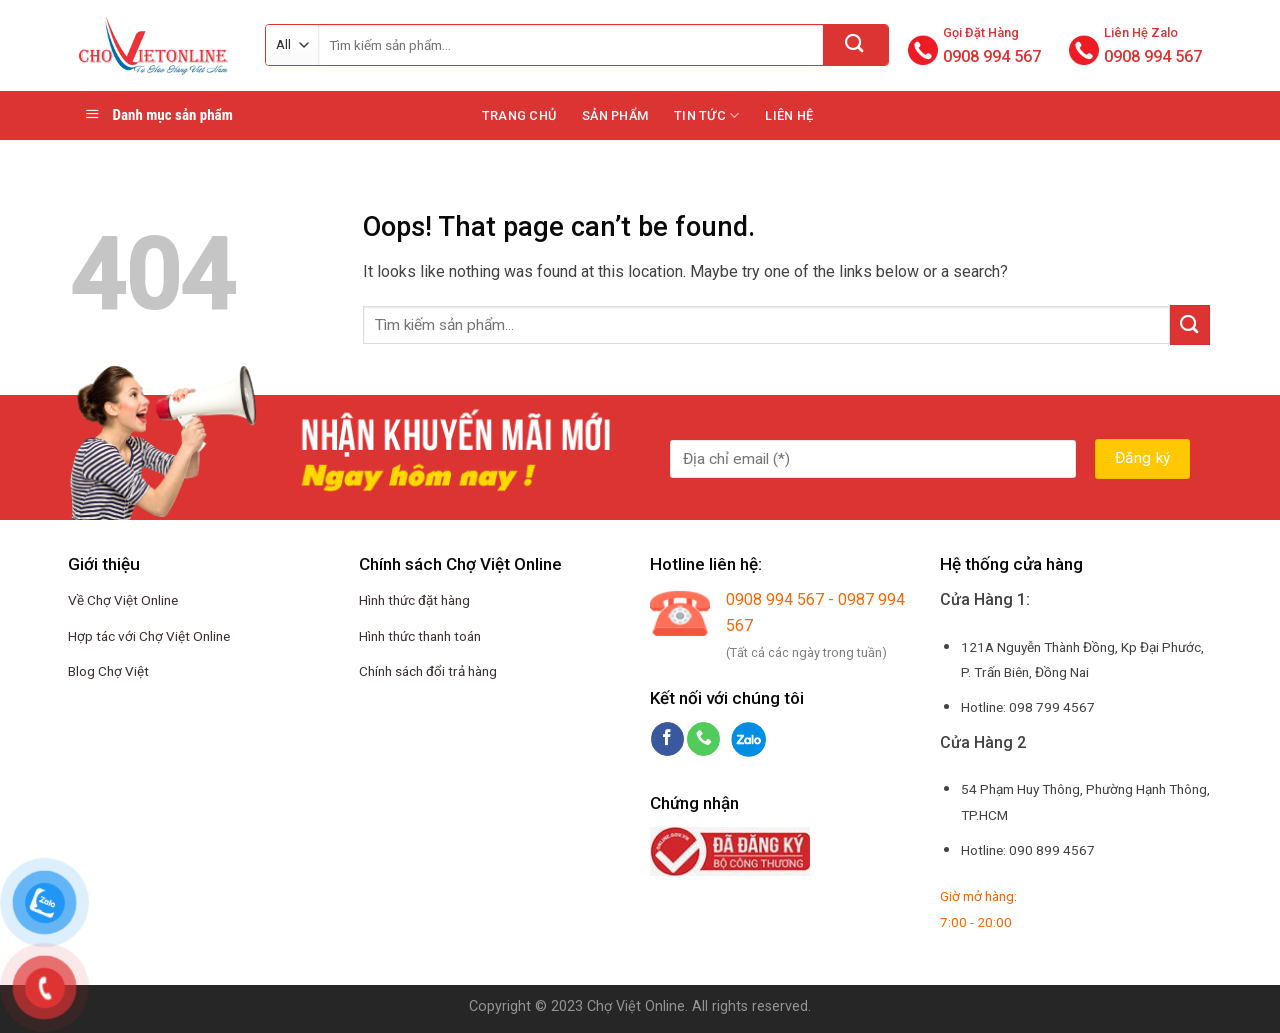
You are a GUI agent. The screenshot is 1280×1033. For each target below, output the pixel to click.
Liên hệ (789, 115)
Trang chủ (519, 115)
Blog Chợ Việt (108, 671)
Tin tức (706, 115)
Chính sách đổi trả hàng (428, 671)
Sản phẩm (615, 115)
